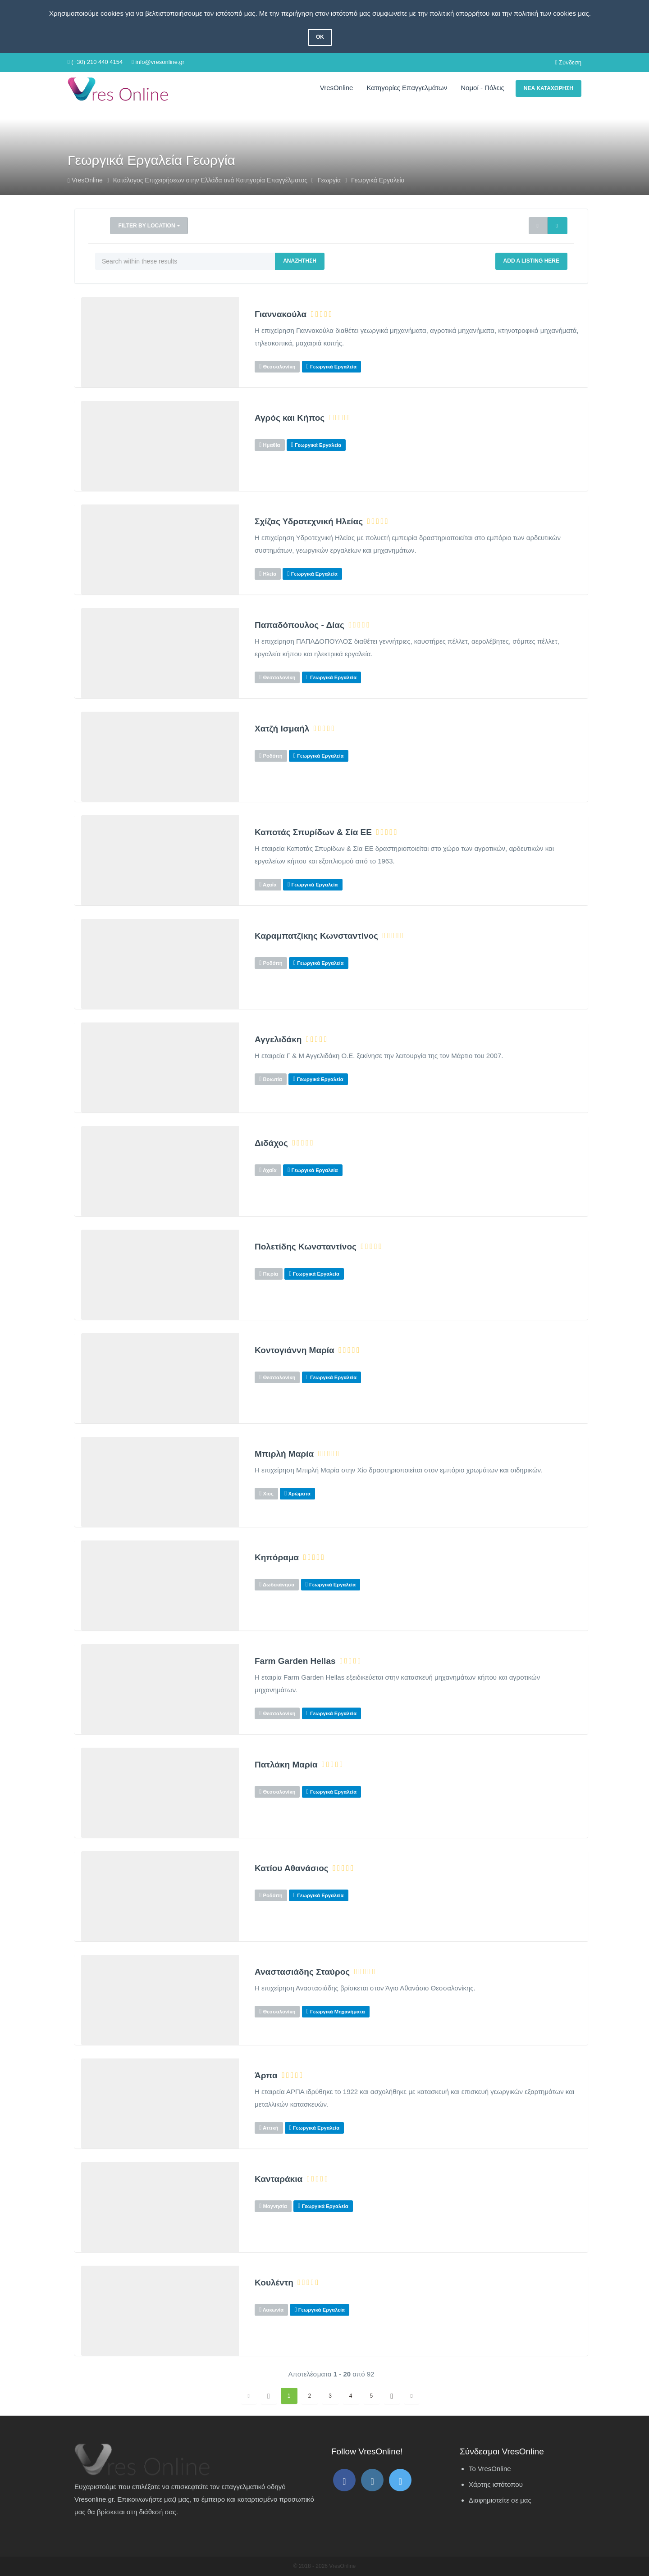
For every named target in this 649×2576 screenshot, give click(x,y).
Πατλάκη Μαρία (286, 1764)
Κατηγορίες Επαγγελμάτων (406, 87)
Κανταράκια (278, 2179)
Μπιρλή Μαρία (284, 1453)
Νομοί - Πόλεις (482, 87)
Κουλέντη (274, 2282)
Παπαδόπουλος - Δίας (299, 625)
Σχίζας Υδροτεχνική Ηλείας (309, 521)
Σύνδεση (568, 62)
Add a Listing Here (531, 261)
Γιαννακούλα (280, 314)
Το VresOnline (490, 2468)
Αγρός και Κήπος (289, 418)
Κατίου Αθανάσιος (292, 1868)
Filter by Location (149, 226)
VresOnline (336, 87)
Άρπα (266, 2075)
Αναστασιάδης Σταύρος (302, 1971)
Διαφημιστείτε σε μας (500, 2500)
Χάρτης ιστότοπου (496, 2484)
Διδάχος (271, 1143)
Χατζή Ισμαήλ (282, 728)
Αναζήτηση (299, 261)
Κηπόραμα (277, 1557)
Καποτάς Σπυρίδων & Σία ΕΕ (313, 832)
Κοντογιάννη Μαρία (294, 1350)
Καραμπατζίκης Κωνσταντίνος (316, 935)
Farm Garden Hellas (295, 1661)
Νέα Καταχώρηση (548, 88)
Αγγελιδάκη (278, 1039)
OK (320, 37)
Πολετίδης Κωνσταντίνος (305, 1246)
